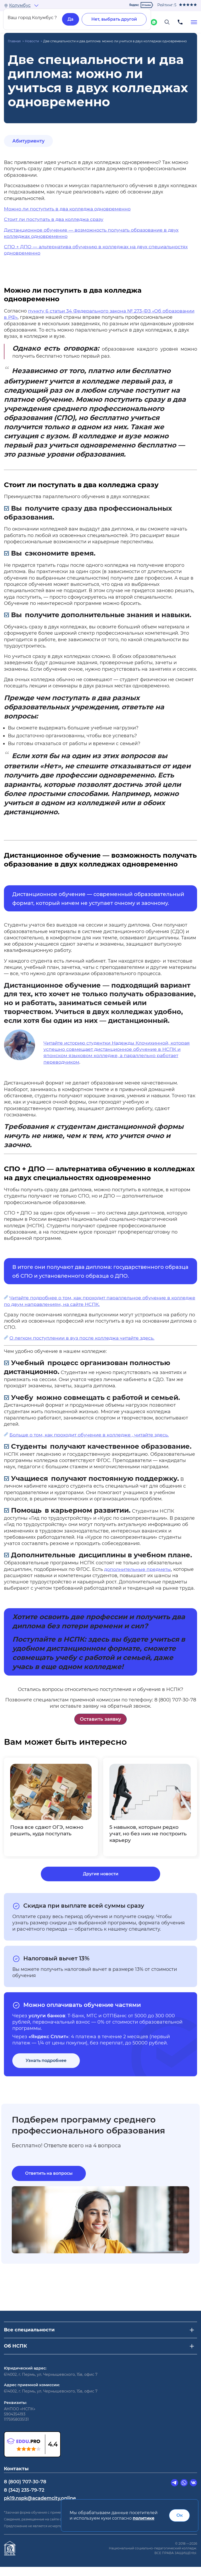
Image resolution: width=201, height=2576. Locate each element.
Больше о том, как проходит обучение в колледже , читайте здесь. (90, 1435)
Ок (179, 2515)
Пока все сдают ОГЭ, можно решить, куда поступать (48, 1830)
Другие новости (100, 1882)
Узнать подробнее (46, 2069)
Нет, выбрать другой (114, 19)
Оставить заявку (100, 1719)
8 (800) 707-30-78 (25, 2491)
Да (71, 19)
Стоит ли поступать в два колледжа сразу (55, 219)
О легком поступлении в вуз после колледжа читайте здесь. (83, 1338)
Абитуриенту (29, 141)
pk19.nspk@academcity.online (40, 2507)
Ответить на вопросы (48, 2182)
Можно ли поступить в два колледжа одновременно (68, 209)
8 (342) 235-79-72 (24, 2499)
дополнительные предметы (138, 1569)
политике (143, 2518)
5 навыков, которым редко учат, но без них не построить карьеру (146, 1834)
